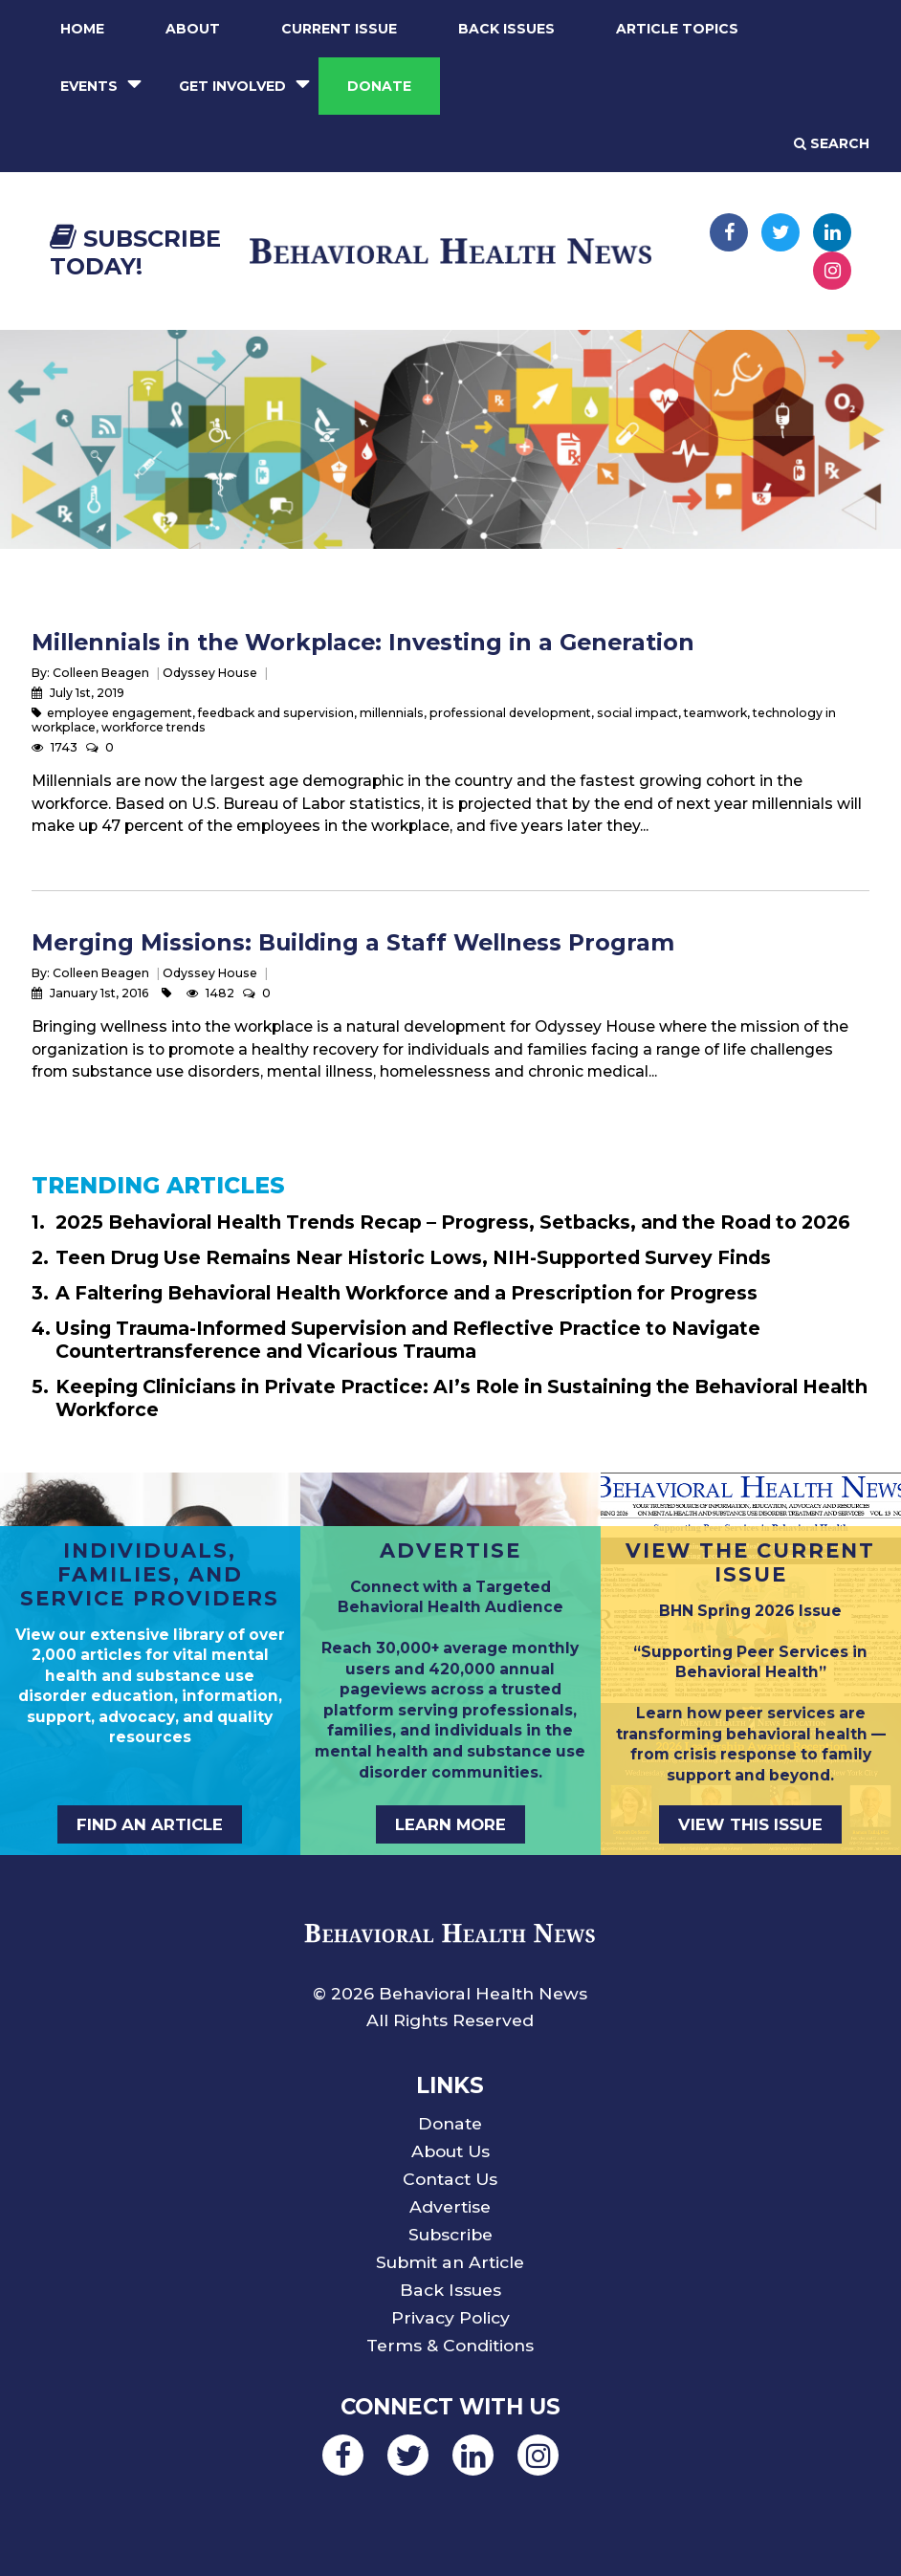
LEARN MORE (450, 1824)
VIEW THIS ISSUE (750, 1824)
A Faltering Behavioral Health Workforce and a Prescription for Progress (406, 1292)
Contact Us (450, 2179)
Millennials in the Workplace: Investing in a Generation (363, 642)
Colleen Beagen (101, 673)
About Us (450, 2151)
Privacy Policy (450, 2317)
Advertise (450, 2206)
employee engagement (119, 713)
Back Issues (506, 28)
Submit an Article (450, 2262)
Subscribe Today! (135, 252)
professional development (510, 713)
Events (89, 86)
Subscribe (450, 2234)
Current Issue (339, 28)
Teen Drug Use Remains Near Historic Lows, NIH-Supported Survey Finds (413, 1257)
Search (831, 143)
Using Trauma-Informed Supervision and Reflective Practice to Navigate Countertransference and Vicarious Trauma (407, 1340)
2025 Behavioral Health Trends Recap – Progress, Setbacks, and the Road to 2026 (452, 1222)
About (192, 28)
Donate (379, 86)
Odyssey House (210, 673)
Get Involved (232, 86)
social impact (637, 713)
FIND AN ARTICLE (150, 1824)
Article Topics (677, 28)
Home (82, 28)
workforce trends (153, 727)
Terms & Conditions (450, 2345)
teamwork (715, 713)
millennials (392, 713)
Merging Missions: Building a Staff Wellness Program (353, 942)
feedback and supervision (276, 713)
